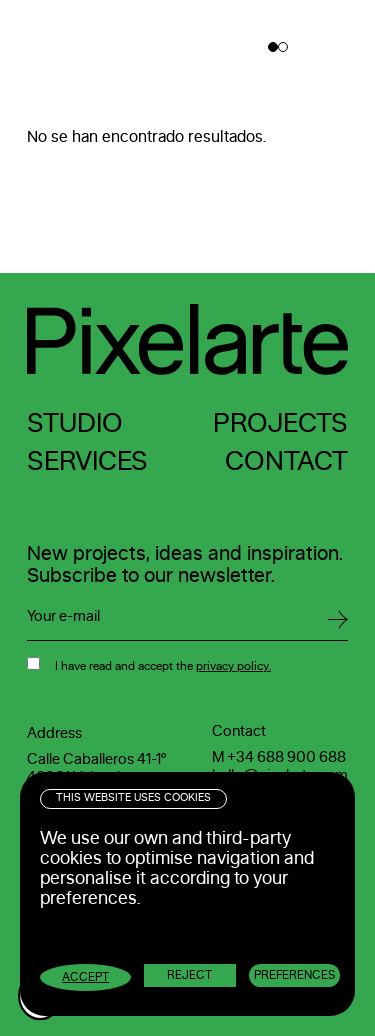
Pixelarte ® (90, 47)
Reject (189, 975)
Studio (75, 423)
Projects (280, 423)
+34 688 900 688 (286, 757)
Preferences (294, 975)
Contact (286, 461)
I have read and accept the (163, 666)
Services (87, 461)
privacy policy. (233, 666)
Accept (85, 977)
